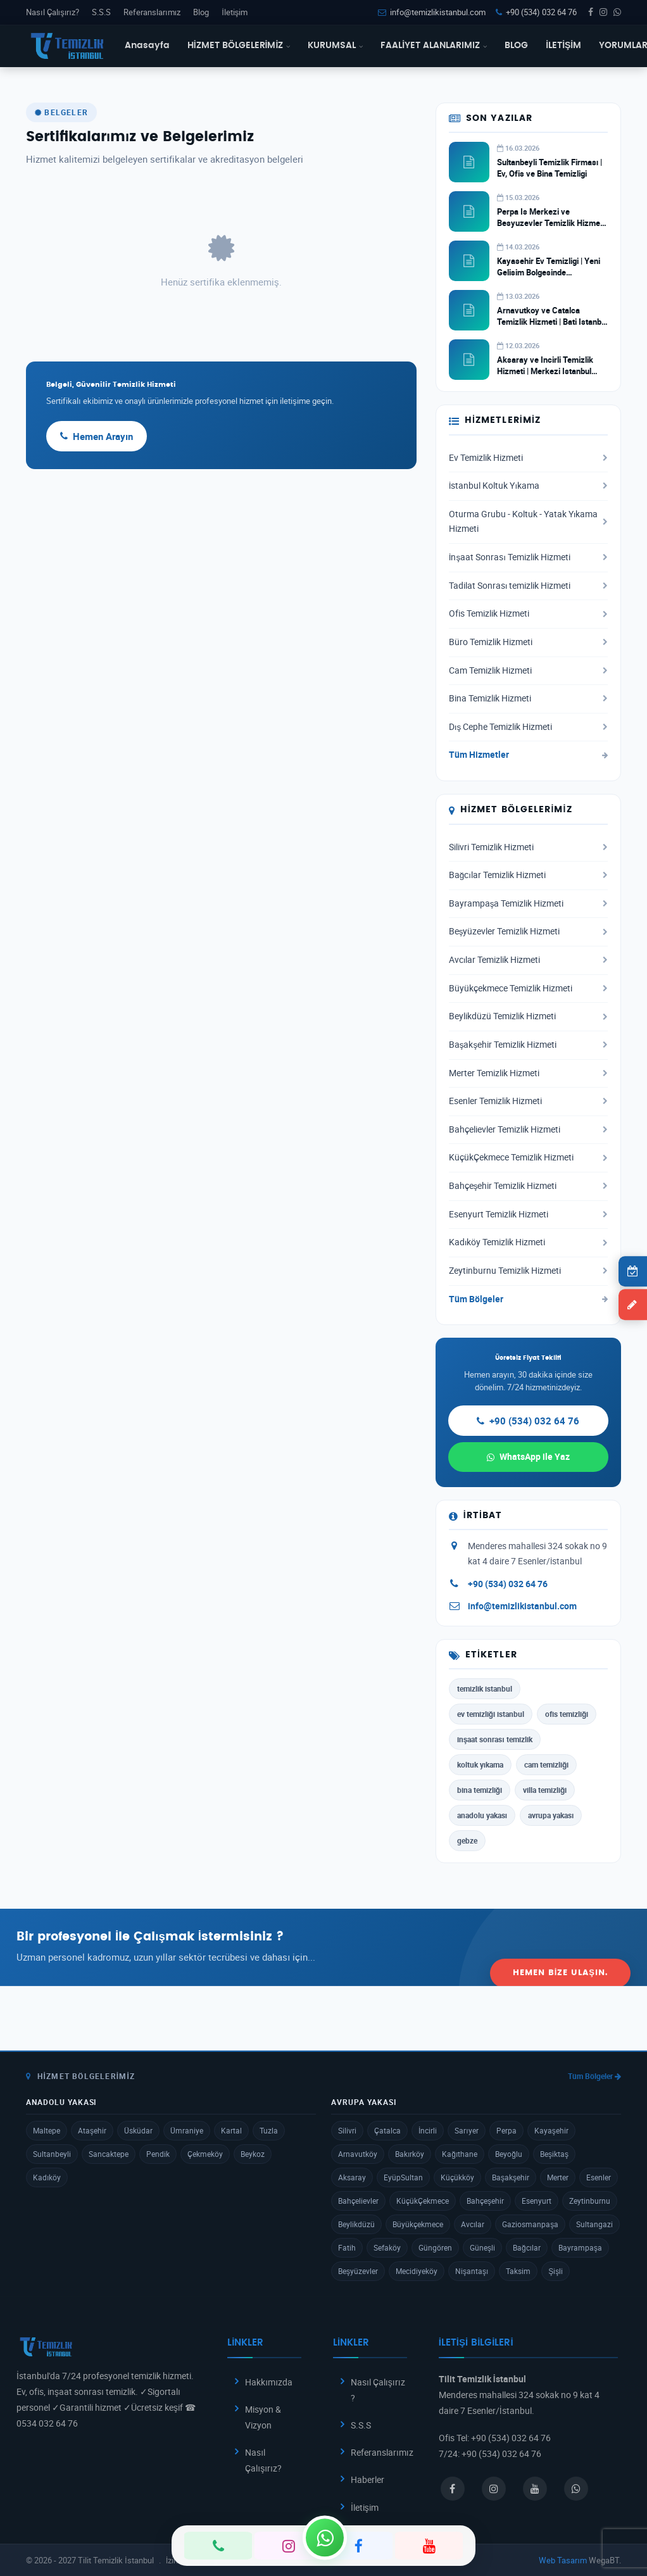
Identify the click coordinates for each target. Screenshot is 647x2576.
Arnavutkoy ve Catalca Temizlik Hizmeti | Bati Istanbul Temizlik (552, 322)
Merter (557, 2177)
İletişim (235, 12)
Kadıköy (47, 2177)
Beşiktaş (554, 2154)
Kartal (231, 2130)
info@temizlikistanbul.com (432, 12)
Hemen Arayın (96, 436)
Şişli (555, 2271)
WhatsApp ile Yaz (528, 1456)
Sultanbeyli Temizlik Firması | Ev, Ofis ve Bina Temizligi (550, 167)
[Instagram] (288, 2546)
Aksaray (352, 2177)
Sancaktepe (109, 2154)
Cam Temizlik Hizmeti (528, 670)
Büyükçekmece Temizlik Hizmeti (528, 988)
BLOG (516, 45)
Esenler (598, 2177)
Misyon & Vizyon (263, 2417)
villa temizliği (545, 1790)
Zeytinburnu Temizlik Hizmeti (528, 1270)
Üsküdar (138, 2130)
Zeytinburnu (589, 2201)
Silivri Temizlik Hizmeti (528, 847)
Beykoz (253, 2154)
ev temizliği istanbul (490, 1714)
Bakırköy (409, 2154)
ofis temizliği (566, 1714)
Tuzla (269, 2130)
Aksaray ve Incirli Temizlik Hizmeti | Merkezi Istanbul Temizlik (545, 371)
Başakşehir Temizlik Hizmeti (528, 1044)
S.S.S (101, 12)
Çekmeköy (205, 2154)
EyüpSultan (403, 2177)
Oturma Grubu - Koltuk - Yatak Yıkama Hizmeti (528, 521)
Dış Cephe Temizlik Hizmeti (528, 726)
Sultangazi (594, 2224)
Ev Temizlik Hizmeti (528, 457)
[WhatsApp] (325, 2537)
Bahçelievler (358, 2201)
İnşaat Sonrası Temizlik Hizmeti (528, 557)
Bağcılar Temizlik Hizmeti (528, 875)
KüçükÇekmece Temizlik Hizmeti (528, 1157)
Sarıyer (466, 2130)
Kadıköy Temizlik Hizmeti (528, 1242)
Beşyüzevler (358, 2271)
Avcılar (472, 2224)
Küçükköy (457, 2177)
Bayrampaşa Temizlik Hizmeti (528, 903)
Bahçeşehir (485, 2201)
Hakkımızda (268, 2382)
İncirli (427, 2130)
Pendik (158, 2154)
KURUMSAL (335, 45)
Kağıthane (459, 2154)
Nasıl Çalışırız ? (378, 2390)
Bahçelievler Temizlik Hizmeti (528, 1129)
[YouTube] (429, 2546)
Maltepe (46, 2130)
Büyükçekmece (418, 2224)
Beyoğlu (508, 2154)
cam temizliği (546, 1764)
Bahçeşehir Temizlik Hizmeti (528, 1185)
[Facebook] (359, 2546)
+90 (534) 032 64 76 (536, 12)
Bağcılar (527, 2247)
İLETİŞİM (563, 45)
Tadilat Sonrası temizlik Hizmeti (528, 585)
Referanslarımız (151, 12)
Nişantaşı (471, 2271)
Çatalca (387, 2130)
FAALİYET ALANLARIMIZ (433, 45)
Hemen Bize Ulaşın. (560, 1946)
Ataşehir (92, 2130)
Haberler (367, 2479)
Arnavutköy (357, 2154)
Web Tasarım (563, 2560)
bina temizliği (479, 1790)
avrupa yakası (551, 1815)
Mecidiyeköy (416, 2271)
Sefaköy (387, 2247)
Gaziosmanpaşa (530, 2224)
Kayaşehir (551, 2130)
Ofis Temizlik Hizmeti (528, 613)
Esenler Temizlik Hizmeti (528, 1101)
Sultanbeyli (52, 2154)
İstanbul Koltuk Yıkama (528, 485)
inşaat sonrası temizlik (494, 1739)
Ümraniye (186, 2130)
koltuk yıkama (480, 1764)
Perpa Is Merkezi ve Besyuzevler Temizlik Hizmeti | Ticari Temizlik (551, 223)
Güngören (435, 2247)
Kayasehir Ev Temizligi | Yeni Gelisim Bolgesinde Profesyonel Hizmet (548, 272)
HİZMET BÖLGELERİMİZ (239, 45)
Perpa (506, 2130)
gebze (467, 1840)
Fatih (347, 2247)
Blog (201, 12)
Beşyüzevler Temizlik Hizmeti (528, 931)
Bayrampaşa (580, 2247)
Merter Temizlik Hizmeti (528, 1073)
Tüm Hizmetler (528, 754)
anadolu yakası (482, 1815)
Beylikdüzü (356, 2224)
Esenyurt (536, 2201)
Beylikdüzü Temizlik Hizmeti (528, 1016)
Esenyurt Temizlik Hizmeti (528, 1214)
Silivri (347, 2130)
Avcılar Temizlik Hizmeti (528, 959)
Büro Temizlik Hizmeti (528, 642)
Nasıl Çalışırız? (52, 12)
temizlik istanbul (484, 1688)
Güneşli (482, 2247)
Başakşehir (510, 2177)
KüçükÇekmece (422, 2201)
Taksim (518, 2271)
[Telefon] (218, 2546)
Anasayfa (147, 45)
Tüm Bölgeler (528, 1299)
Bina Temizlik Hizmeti (528, 698)
